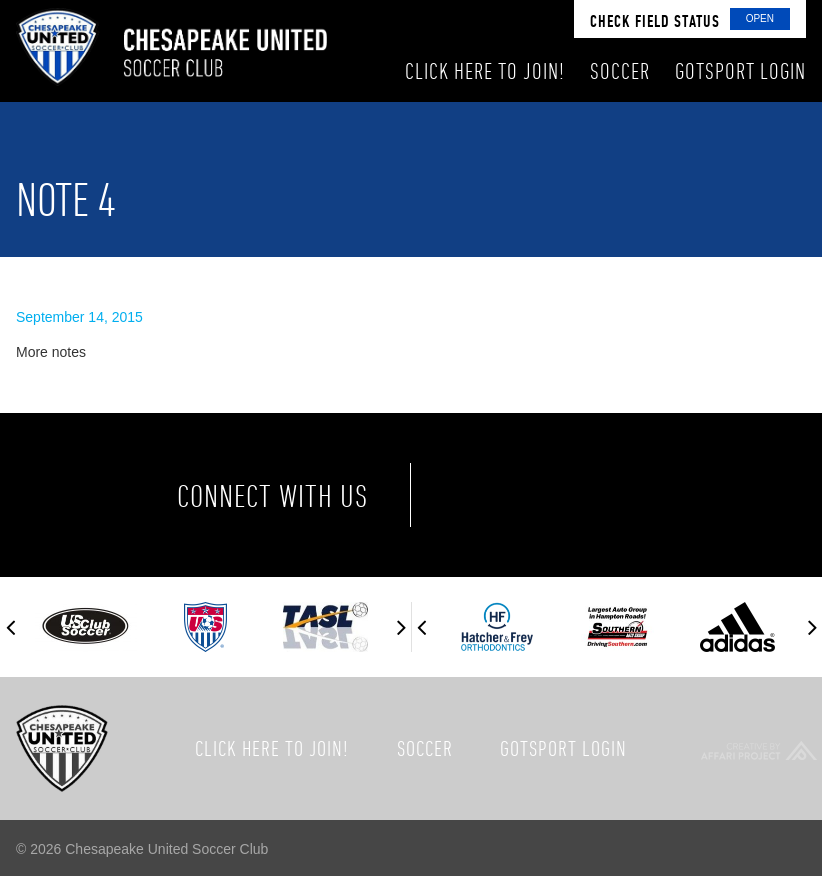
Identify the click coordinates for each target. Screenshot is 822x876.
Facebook (485, 495)
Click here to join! (272, 748)
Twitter (569, 495)
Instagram (653, 495)
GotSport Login (563, 748)
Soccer (425, 748)
